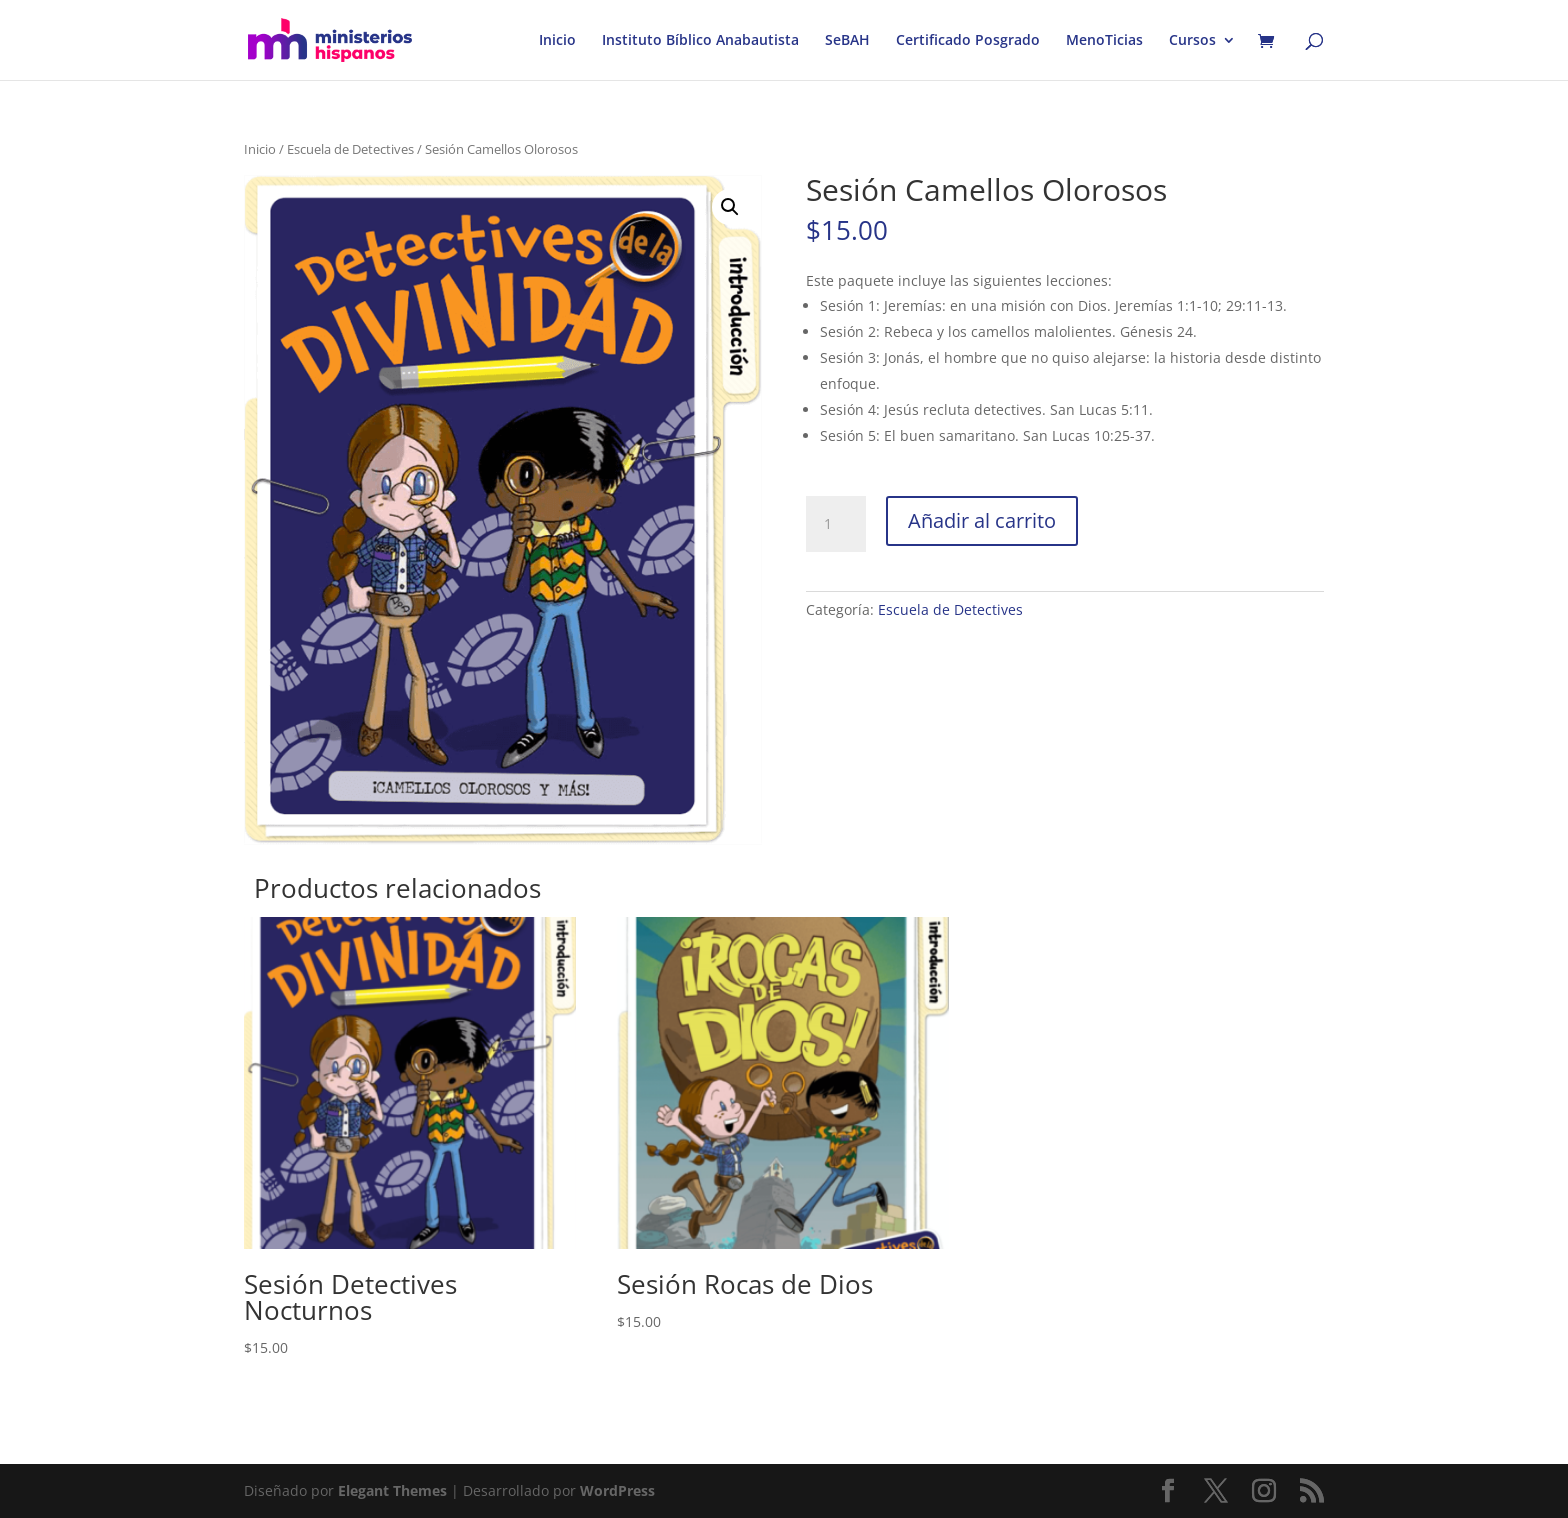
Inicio (557, 41)
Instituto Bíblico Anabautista (700, 41)
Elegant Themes (392, 1490)
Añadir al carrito (982, 520)
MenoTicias (1104, 41)
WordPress (617, 1490)
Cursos (1192, 41)
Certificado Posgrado (968, 41)
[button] (730, 207)
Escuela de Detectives (350, 149)
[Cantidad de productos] (836, 524)
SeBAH (847, 41)
